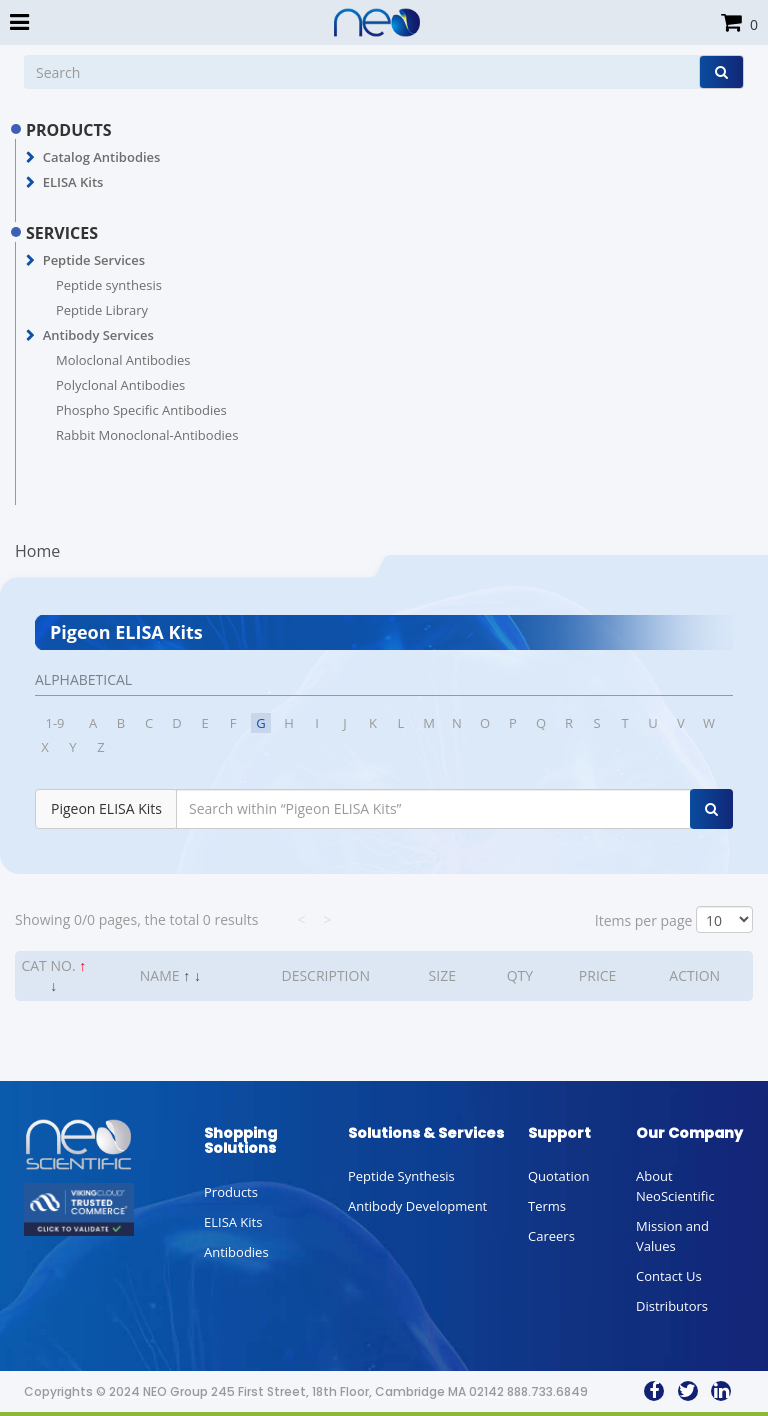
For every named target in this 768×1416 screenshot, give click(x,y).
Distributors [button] (672, 1306)
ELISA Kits (73, 182)
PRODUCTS (69, 130)
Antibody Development (417, 1206)
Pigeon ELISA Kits (106, 808)
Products (231, 1192)
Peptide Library (102, 310)
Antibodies (236, 1252)
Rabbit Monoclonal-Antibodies (147, 435)
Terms (547, 1206)
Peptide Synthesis (401, 1176)
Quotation (558, 1176)
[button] (30, 158)
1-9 (54, 723)
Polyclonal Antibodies (120, 385)
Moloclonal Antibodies (123, 360)
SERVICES (62, 233)
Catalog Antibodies (102, 157)
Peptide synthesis (109, 285)
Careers (551, 1236)
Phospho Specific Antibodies (141, 410)
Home (37, 551)
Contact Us (669, 1276)
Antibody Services (98, 335)
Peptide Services (94, 260)
